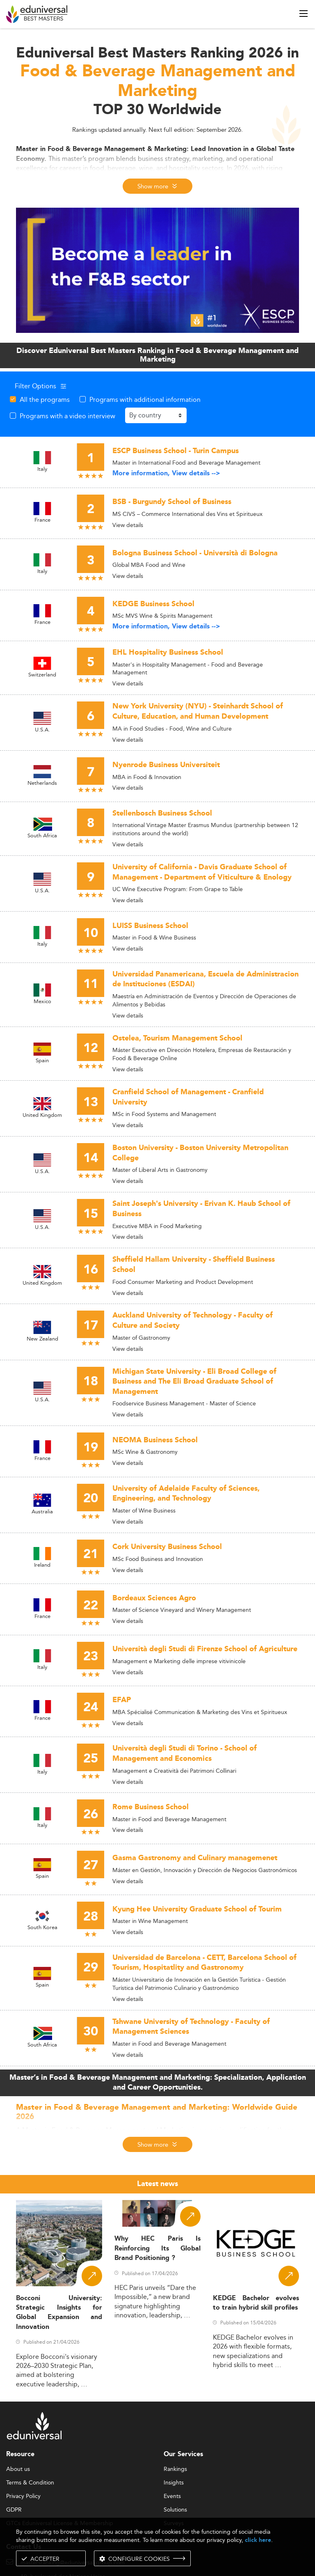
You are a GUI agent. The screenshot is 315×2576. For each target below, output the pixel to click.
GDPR (14, 2510)
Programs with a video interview (67, 416)
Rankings (175, 2469)
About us (18, 2469)
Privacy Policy (23, 2496)
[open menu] (303, 13)
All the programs (45, 399)
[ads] (157, 270)
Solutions (175, 2510)
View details (127, 524)
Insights (174, 2483)
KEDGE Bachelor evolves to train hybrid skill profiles (256, 2303)
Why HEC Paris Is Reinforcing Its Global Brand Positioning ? (157, 2248)
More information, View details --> (166, 473)
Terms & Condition (30, 2483)
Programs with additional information (145, 399)
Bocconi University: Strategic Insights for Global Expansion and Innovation (59, 2312)
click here (258, 2540)
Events (172, 2496)
